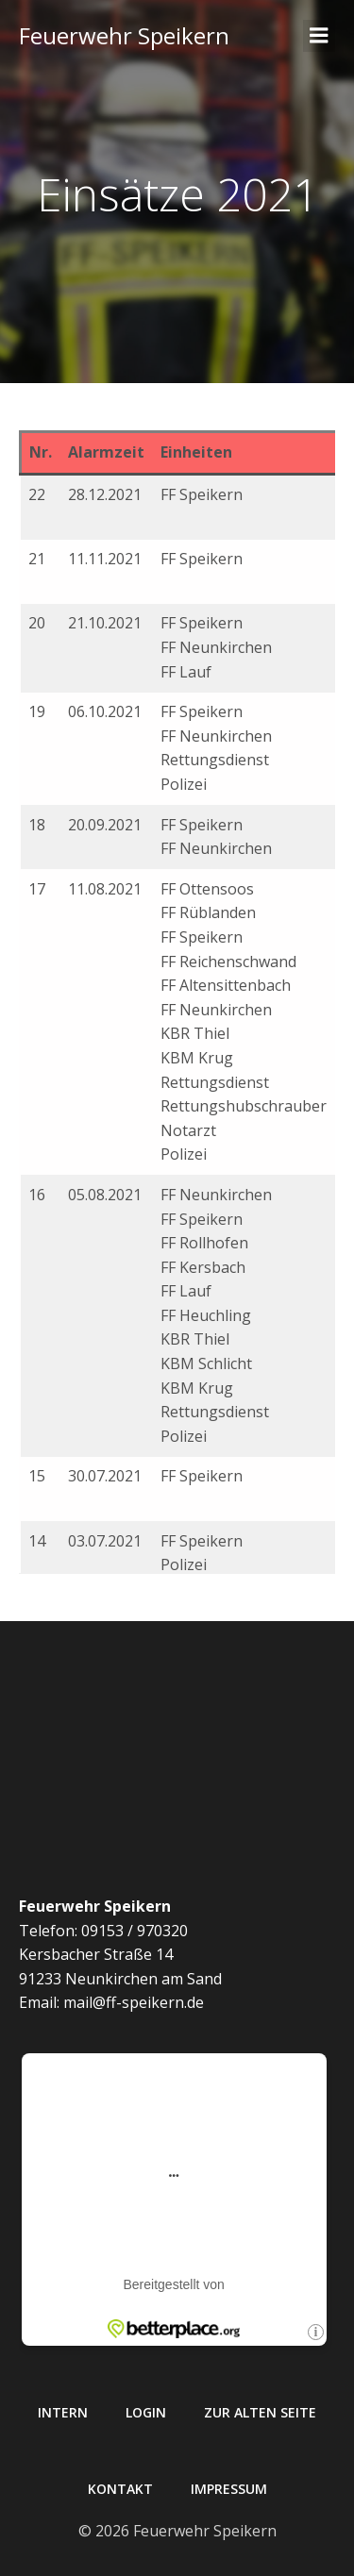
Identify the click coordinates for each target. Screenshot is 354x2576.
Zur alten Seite (260, 2412)
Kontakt (120, 2489)
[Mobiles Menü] (319, 36)
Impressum (229, 2489)
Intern (63, 2412)
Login (146, 2412)
